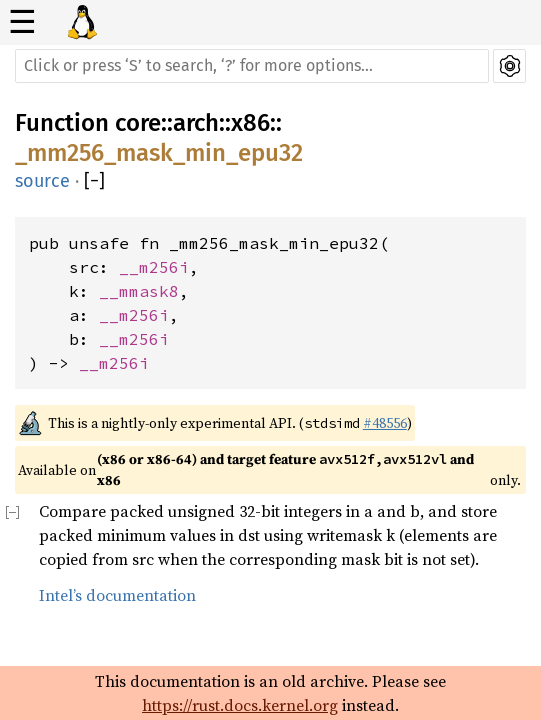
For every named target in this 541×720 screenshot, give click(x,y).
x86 (250, 123)
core (138, 123)
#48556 (385, 423)
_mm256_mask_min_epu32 (159, 153)
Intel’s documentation (117, 595)
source (42, 181)
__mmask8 (139, 291)
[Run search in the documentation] (252, 66)
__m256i (154, 267)
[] (94, 181)
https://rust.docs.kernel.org (240, 705)
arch (196, 123)
